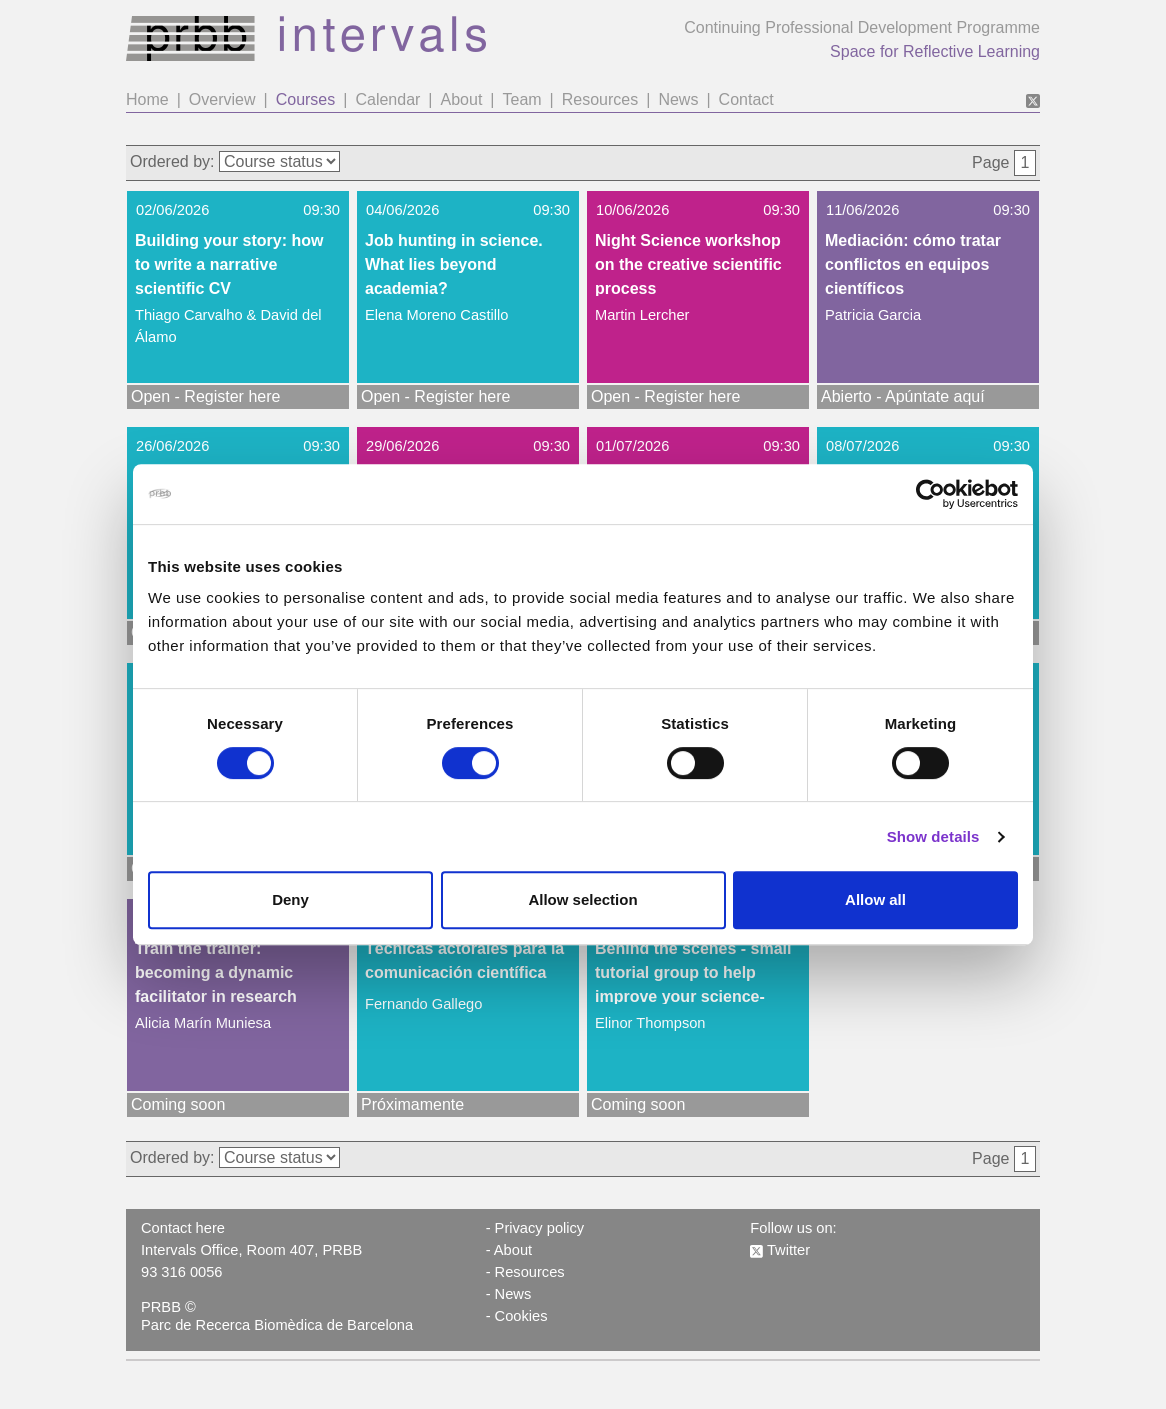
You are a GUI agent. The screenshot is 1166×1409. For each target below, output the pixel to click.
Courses (306, 99)
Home (147, 99)
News (678, 99)
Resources (600, 99)
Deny (290, 899)
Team (521, 99)
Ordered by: (172, 161)
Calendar (387, 99)
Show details (933, 836)
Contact (746, 99)
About (462, 99)
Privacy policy (540, 1228)
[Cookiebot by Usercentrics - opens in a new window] (930, 494)
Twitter (780, 1250)
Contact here (183, 1228)
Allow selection (582, 899)
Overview (222, 99)
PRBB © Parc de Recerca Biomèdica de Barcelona (277, 1316)
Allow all (875, 899)
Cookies (521, 1316)
